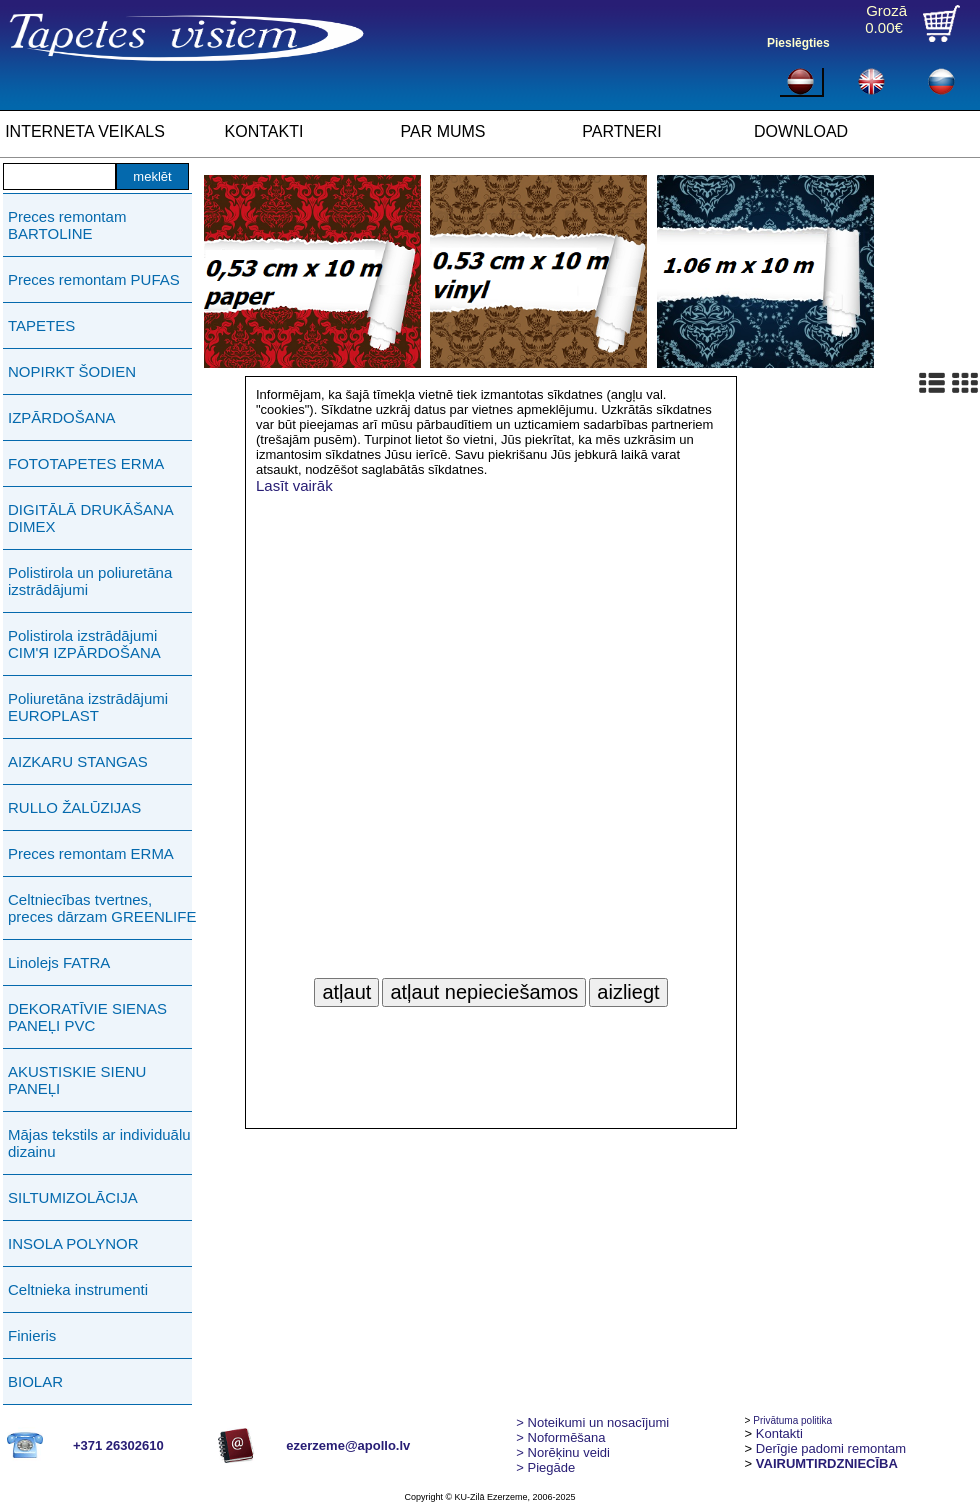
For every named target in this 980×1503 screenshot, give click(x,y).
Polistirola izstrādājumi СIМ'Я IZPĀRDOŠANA (84, 644)
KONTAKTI (264, 131)
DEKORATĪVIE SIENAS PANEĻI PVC (87, 1017)
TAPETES (41, 325)
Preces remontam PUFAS (94, 279)
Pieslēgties (798, 43)
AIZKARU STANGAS (78, 761)
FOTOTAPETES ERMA (86, 463)
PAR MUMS (442, 131)
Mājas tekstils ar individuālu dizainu (99, 1143)
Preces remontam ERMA (91, 853)
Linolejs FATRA (59, 962)
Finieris (32, 1335)
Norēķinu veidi (563, 1452)
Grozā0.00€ (886, 19)
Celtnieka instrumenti (78, 1289)
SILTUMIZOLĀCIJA (73, 1197)
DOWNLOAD (801, 131)
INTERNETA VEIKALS (85, 131)
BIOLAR (35, 1381)
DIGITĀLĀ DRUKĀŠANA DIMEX (90, 518)
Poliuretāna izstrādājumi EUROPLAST (88, 707)
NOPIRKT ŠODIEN (72, 371)
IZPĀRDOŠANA (62, 417)
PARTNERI (621, 131)
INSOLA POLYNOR (73, 1243)
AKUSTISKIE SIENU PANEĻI (77, 1080)
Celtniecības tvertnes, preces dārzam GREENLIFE (102, 908)
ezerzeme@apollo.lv (348, 1445)
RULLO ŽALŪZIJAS (74, 807)
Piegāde (545, 1467)
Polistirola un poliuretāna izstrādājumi (90, 581)
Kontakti (779, 1433)
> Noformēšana (560, 1437)
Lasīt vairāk (294, 485)
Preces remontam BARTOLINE (67, 225)
